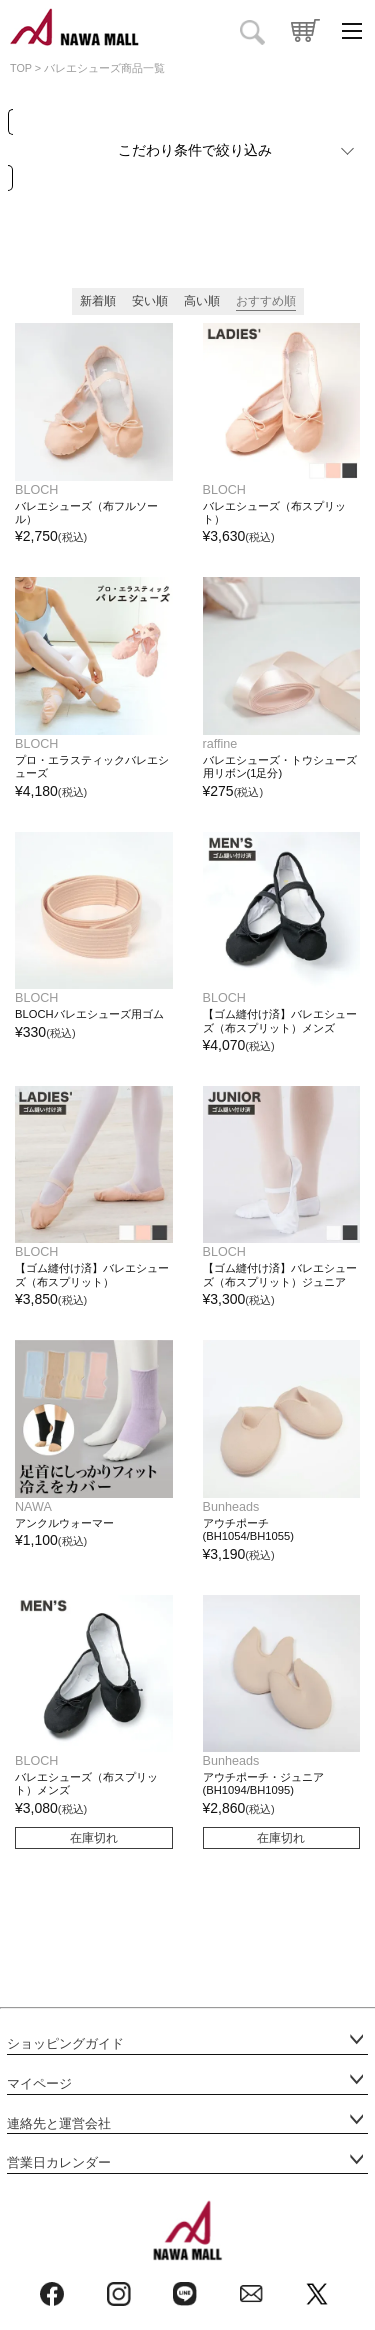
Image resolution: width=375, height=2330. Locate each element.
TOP (21, 68)
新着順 (98, 301)
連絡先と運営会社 (59, 2124)
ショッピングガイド (65, 2044)
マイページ (39, 2084)
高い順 (202, 301)
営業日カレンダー (59, 2163)
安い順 (150, 301)
